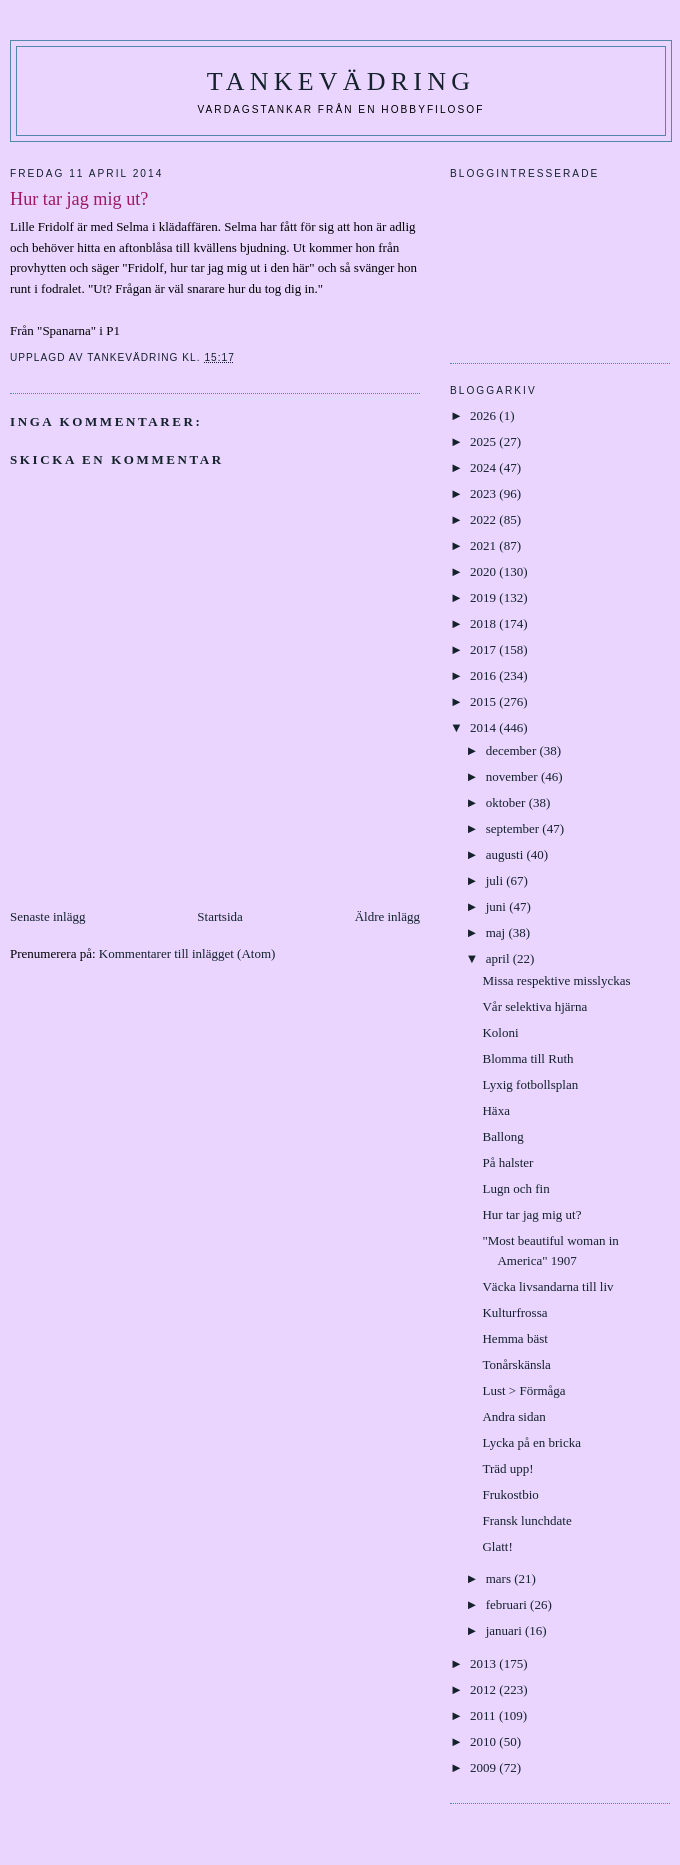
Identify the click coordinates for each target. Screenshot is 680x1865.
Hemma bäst (514, 1338)
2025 (484, 441)
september (514, 828)
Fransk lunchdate (526, 1520)
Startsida (220, 916)
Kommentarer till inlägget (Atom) (187, 953)
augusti (506, 854)
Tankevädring (341, 81)
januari (505, 1630)
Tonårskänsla (516, 1364)
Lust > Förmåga (523, 1390)
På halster (507, 1162)
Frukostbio (510, 1494)
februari (508, 1604)
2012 (484, 1689)
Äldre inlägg (387, 916)
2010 (484, 1741)
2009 (484, 1767)
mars (500, 1578)
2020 (484, 571)
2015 (484, 701)
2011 (484, 1715)
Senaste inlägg (47, 916)
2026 (484, 415)
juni (497, 906)
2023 (484, 493)
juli (496, 880)
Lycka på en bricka (531, 1442)
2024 (484, 467)
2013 (484, 1663)
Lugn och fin (515, 1188)
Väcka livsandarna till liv (547, 1286)
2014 (484, 727)
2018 (484, 623)
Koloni (500, 1032)
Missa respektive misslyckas (556, 980)
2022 (484, 519)
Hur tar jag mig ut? (531, 1214)
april (499, 958)
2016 (484, 675)
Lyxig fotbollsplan (530, 1084)
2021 (484, 545)
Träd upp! (507, 1468)
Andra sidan (513, 1416)
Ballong (502, 1136)
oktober (507, 802)
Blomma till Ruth (527, 1058)
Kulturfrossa (514, 1312)
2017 (484, 649)
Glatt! (497, 1546)
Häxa (495, 1110)
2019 (484, 597)
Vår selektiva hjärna (534, 1006)
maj (497, 932)
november (513, 776)
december (513, 750)
